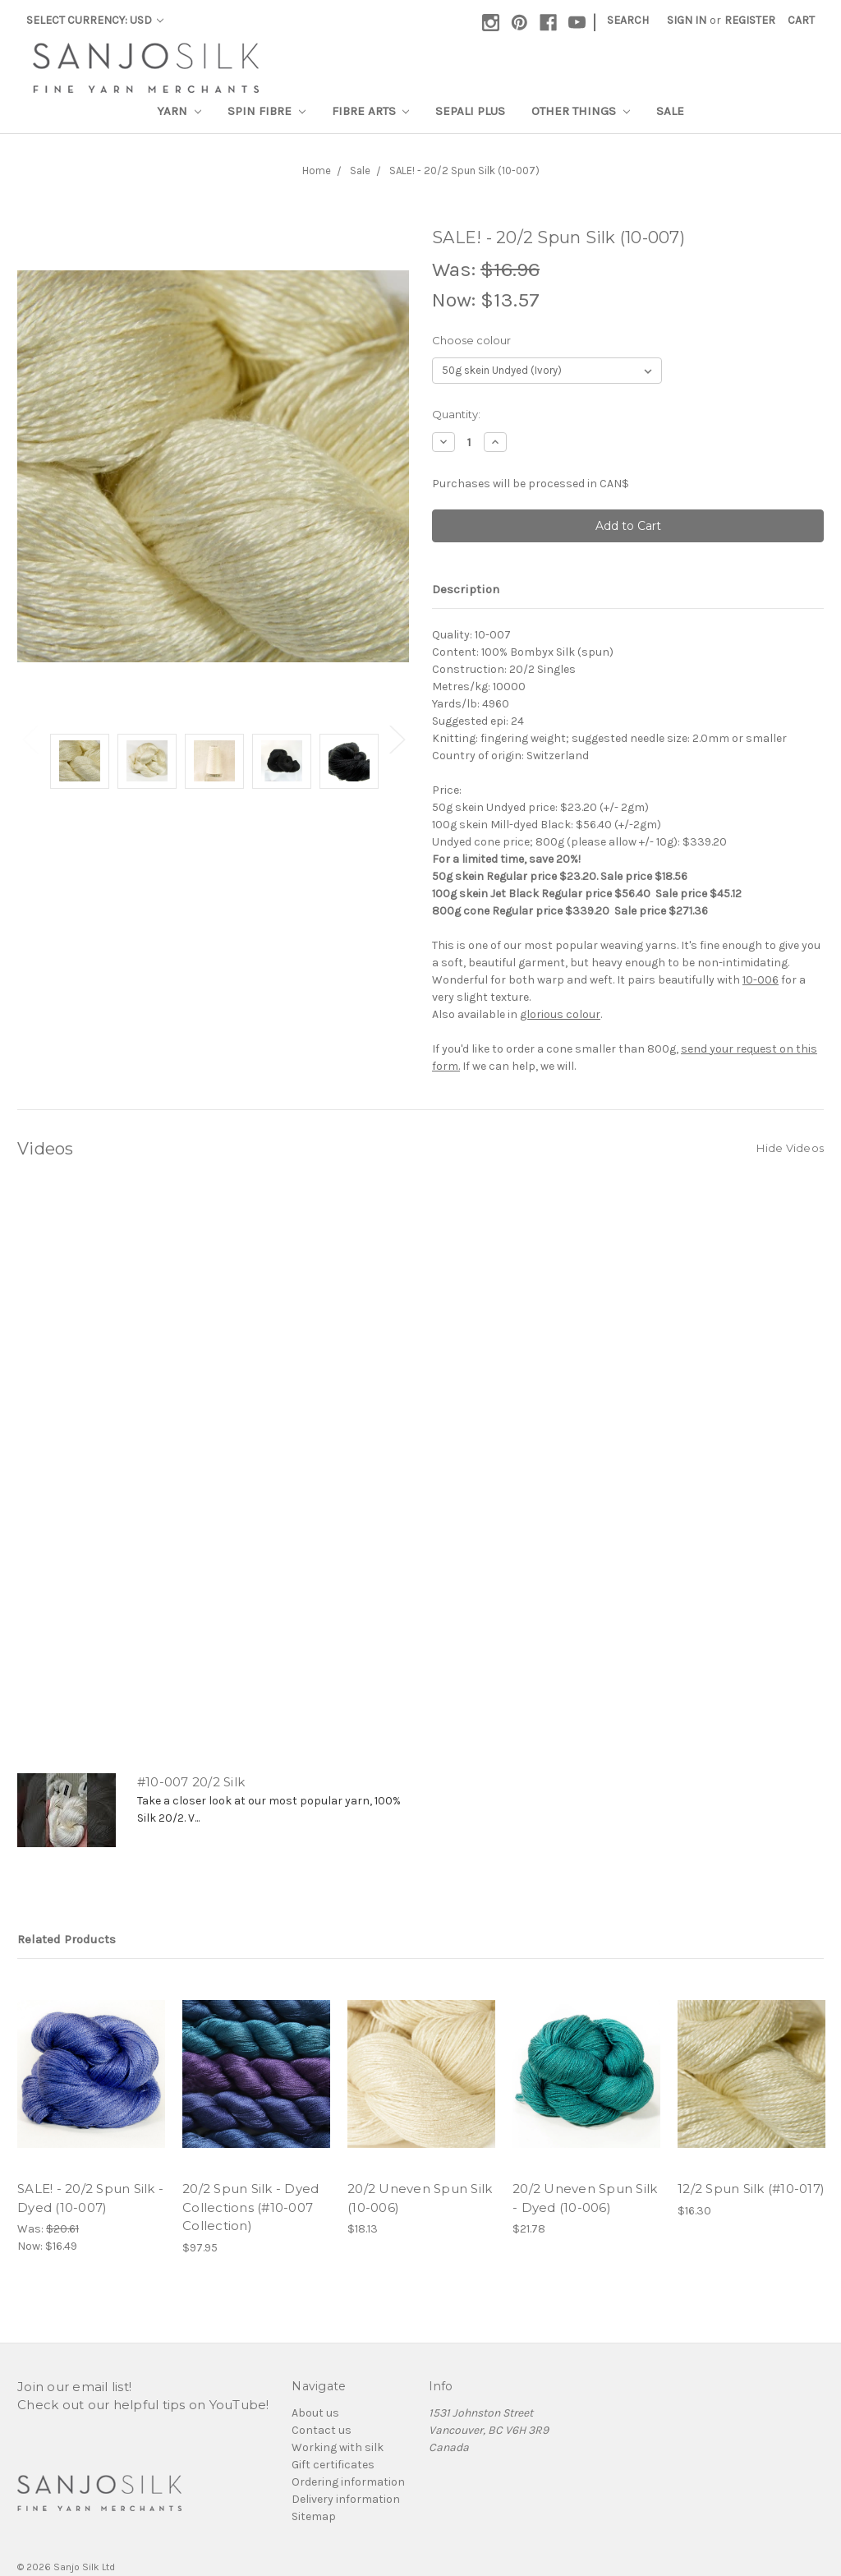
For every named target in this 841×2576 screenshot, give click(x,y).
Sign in (686, 20)
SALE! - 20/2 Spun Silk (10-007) (464, 170)
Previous (29, 739)
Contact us (322, 2430)
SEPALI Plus (470, 111)
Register (749, 20)
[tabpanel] (79, 764)
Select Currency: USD (94, 20)
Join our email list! (74, 2386)
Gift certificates (333, 2465)
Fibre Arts (371, 111)
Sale (670, 111)
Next (396, 739)
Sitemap (314, 2516)
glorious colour (560, 1014)
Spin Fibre (266, 111)
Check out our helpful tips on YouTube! (143, 2404)
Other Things (580, 111)
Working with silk (338, 2447)
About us (315, 2413)
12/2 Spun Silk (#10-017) (751, 2188)
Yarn (179, 111)
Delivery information (346, 2499)
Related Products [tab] (66, 1939)
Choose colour (471, 340)
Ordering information (348, 2482)
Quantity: (456, 414)
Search (628, 20)
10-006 (760, 980)
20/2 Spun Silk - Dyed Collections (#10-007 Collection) (250, 2207)
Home (316, 170)
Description (465, 589)
